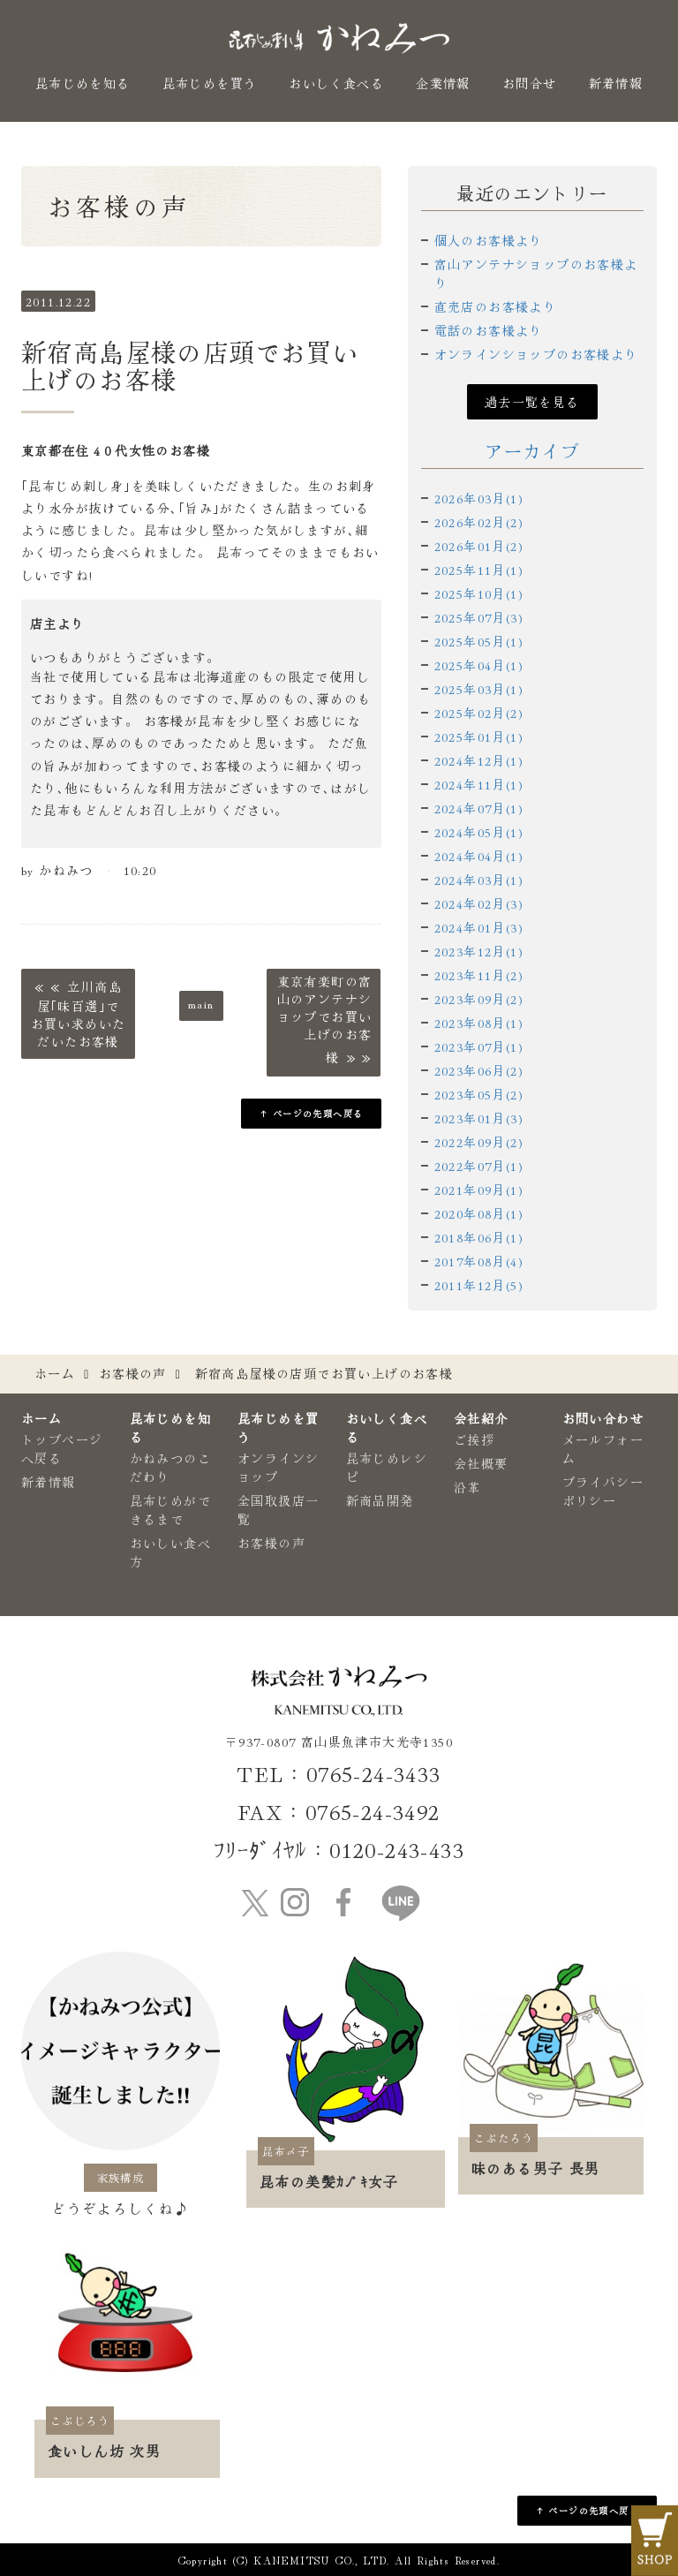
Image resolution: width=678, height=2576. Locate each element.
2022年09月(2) (479, 1142)
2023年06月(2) (479, 1070)
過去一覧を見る (532, 402)
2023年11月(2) (479, 975)
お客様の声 (133, 1373)
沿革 (467, 1487)
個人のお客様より (488, 240)
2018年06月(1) (479, 1237)
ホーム (54, 1373)
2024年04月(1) (479, 856)
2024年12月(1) (479, 760)
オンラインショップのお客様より (536, 354)
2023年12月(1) (479, 951)
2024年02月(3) (479, 903)
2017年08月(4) (479, 1261)
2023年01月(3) (479, 1118)
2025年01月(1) (479, 736)
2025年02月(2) (479, 712)
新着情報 (616, 83)
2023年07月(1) (479, 1046)
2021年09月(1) (479, 1189)
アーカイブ (532, 451)
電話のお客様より (488, 330)
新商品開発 (380, 1500)
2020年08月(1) (479, 1213)
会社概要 (481, 1463)
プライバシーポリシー (603, 1491)
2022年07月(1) (479, 1166)
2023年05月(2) (479, 1094)
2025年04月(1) (479, 665)
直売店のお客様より (495, 306)
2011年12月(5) (479, 1285)
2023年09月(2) (479, 999)
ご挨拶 (474, 1439)
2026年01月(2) (479, 546)
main (201, 1003)
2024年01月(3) (479, 927)
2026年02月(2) (479, 522)
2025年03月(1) (479, 689)
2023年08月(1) (479, 1022)
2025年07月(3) (479, 617)
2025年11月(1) (479, 569)
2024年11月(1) (479, 784)
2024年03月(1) (479, 879)
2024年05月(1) (479, 832)
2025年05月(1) (479, 641)
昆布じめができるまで (170, 1510)
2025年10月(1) (479, 593)
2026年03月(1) (479, 498)
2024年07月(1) (479, 808)
